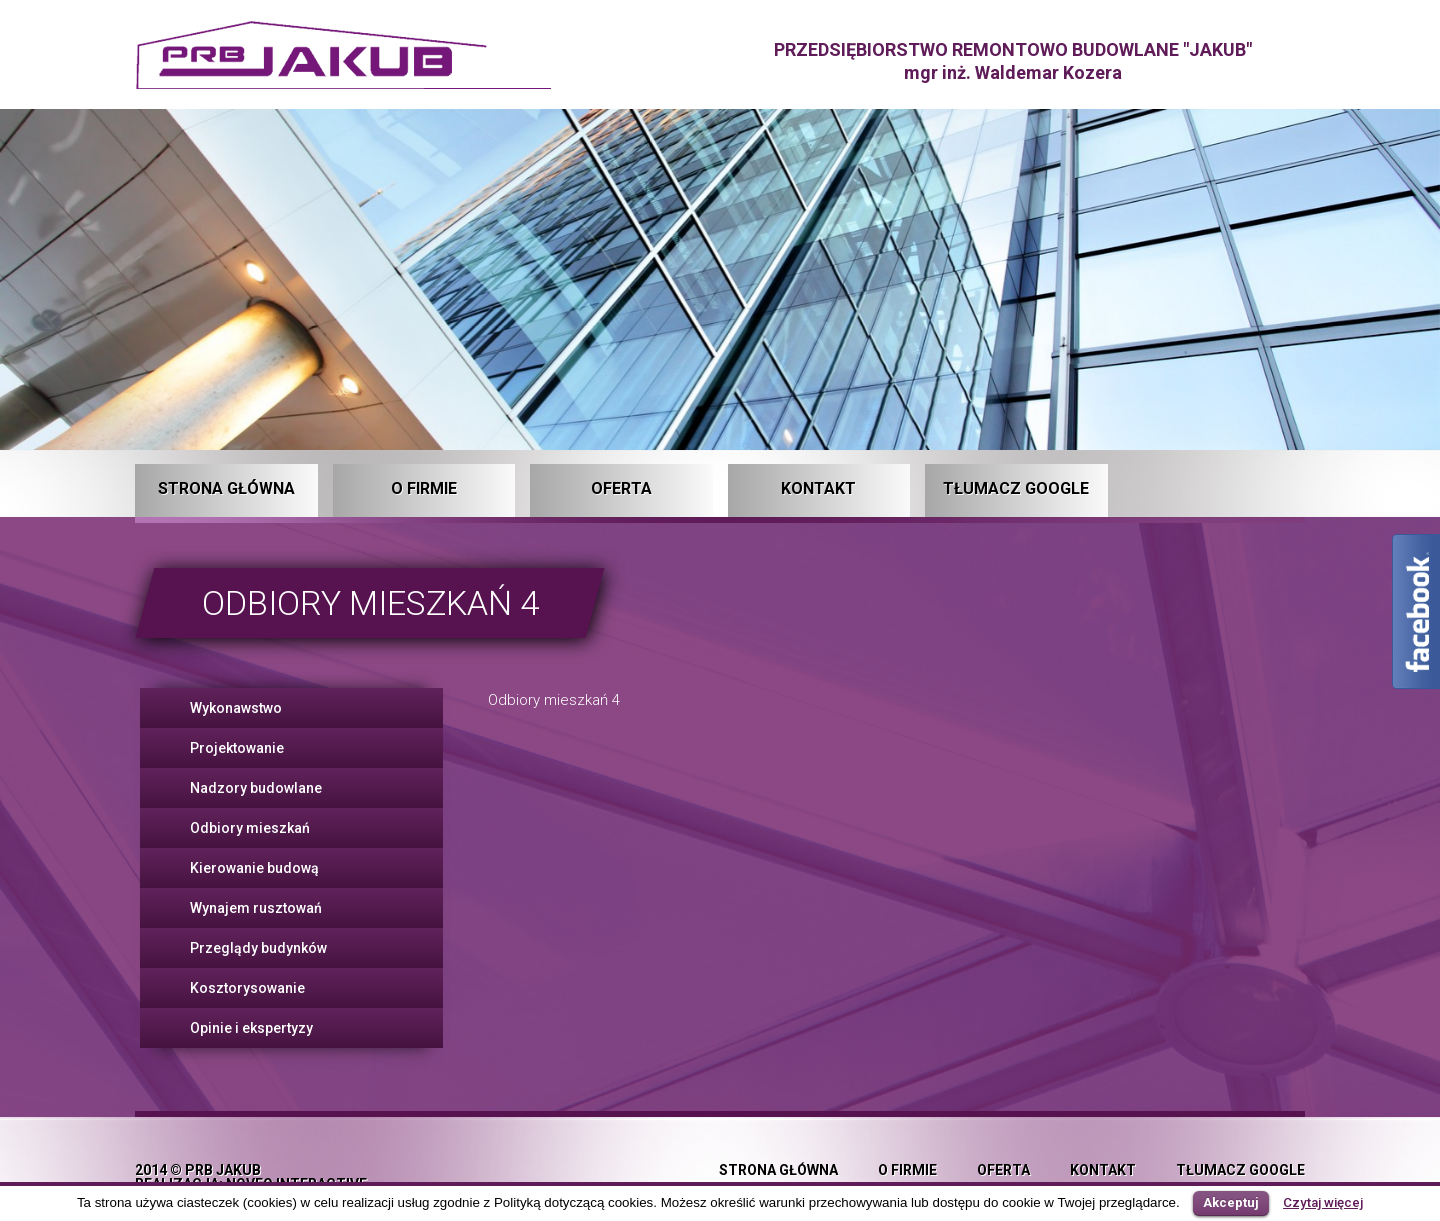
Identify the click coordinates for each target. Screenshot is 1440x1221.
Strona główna (226, 488)
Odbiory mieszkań (250, 828)
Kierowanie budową (254, 868)
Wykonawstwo (236, 708)
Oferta (621, 488)
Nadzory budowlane (256, 788)
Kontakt (818, 488)
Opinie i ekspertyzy (251, 1028)
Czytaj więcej (1323, 1202)
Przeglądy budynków (258, 948)
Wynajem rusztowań (256, 908)
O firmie (424, 488)
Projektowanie (237, 748)
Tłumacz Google (1016, 488)
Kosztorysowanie (247, 988)
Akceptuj (1231, 1202)
